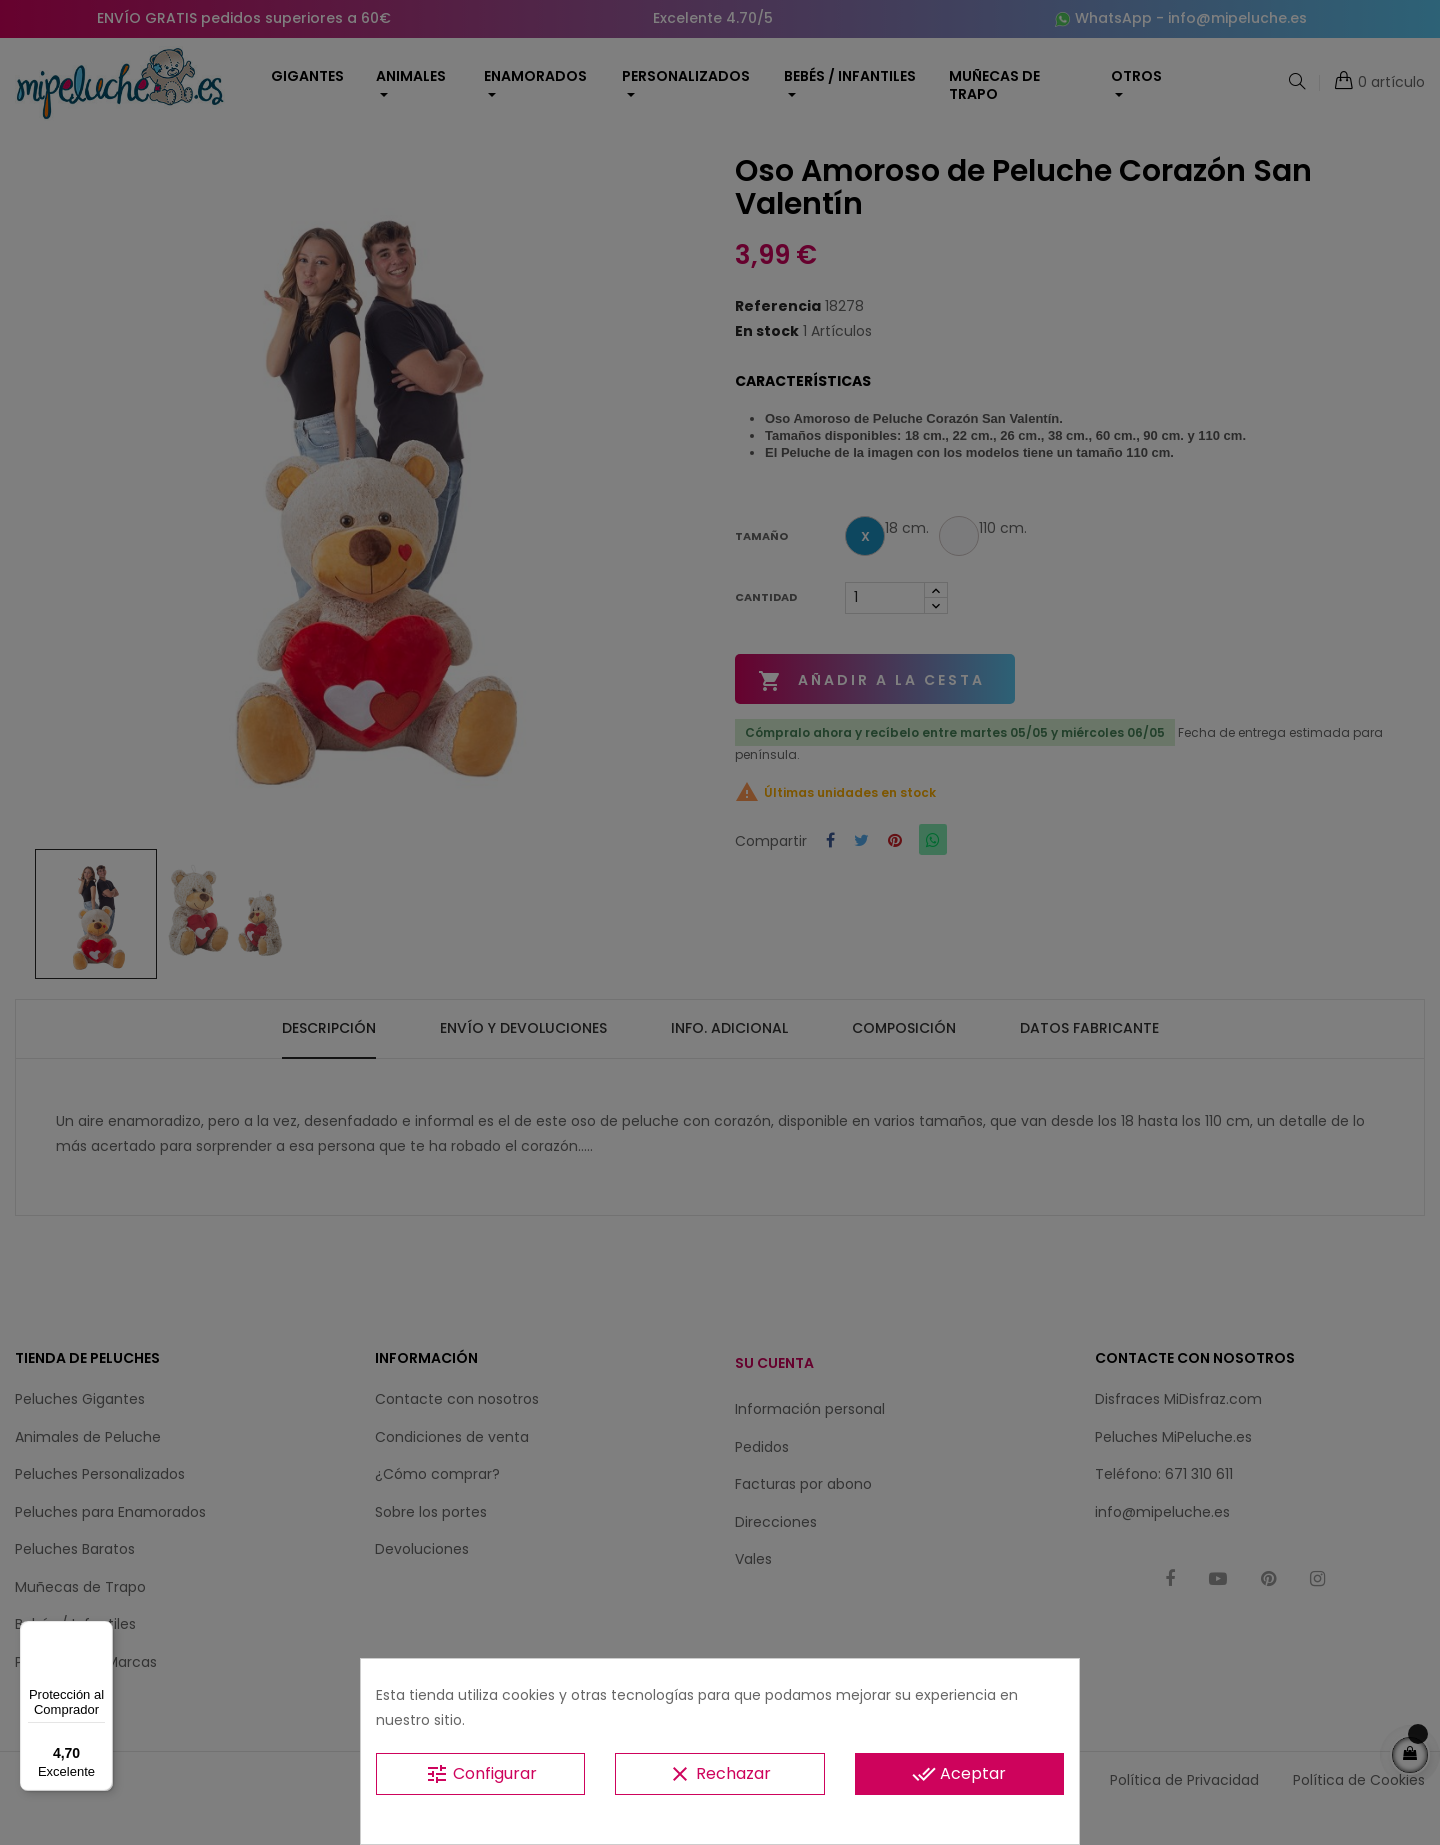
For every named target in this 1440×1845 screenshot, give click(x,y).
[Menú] (101, 1633)
